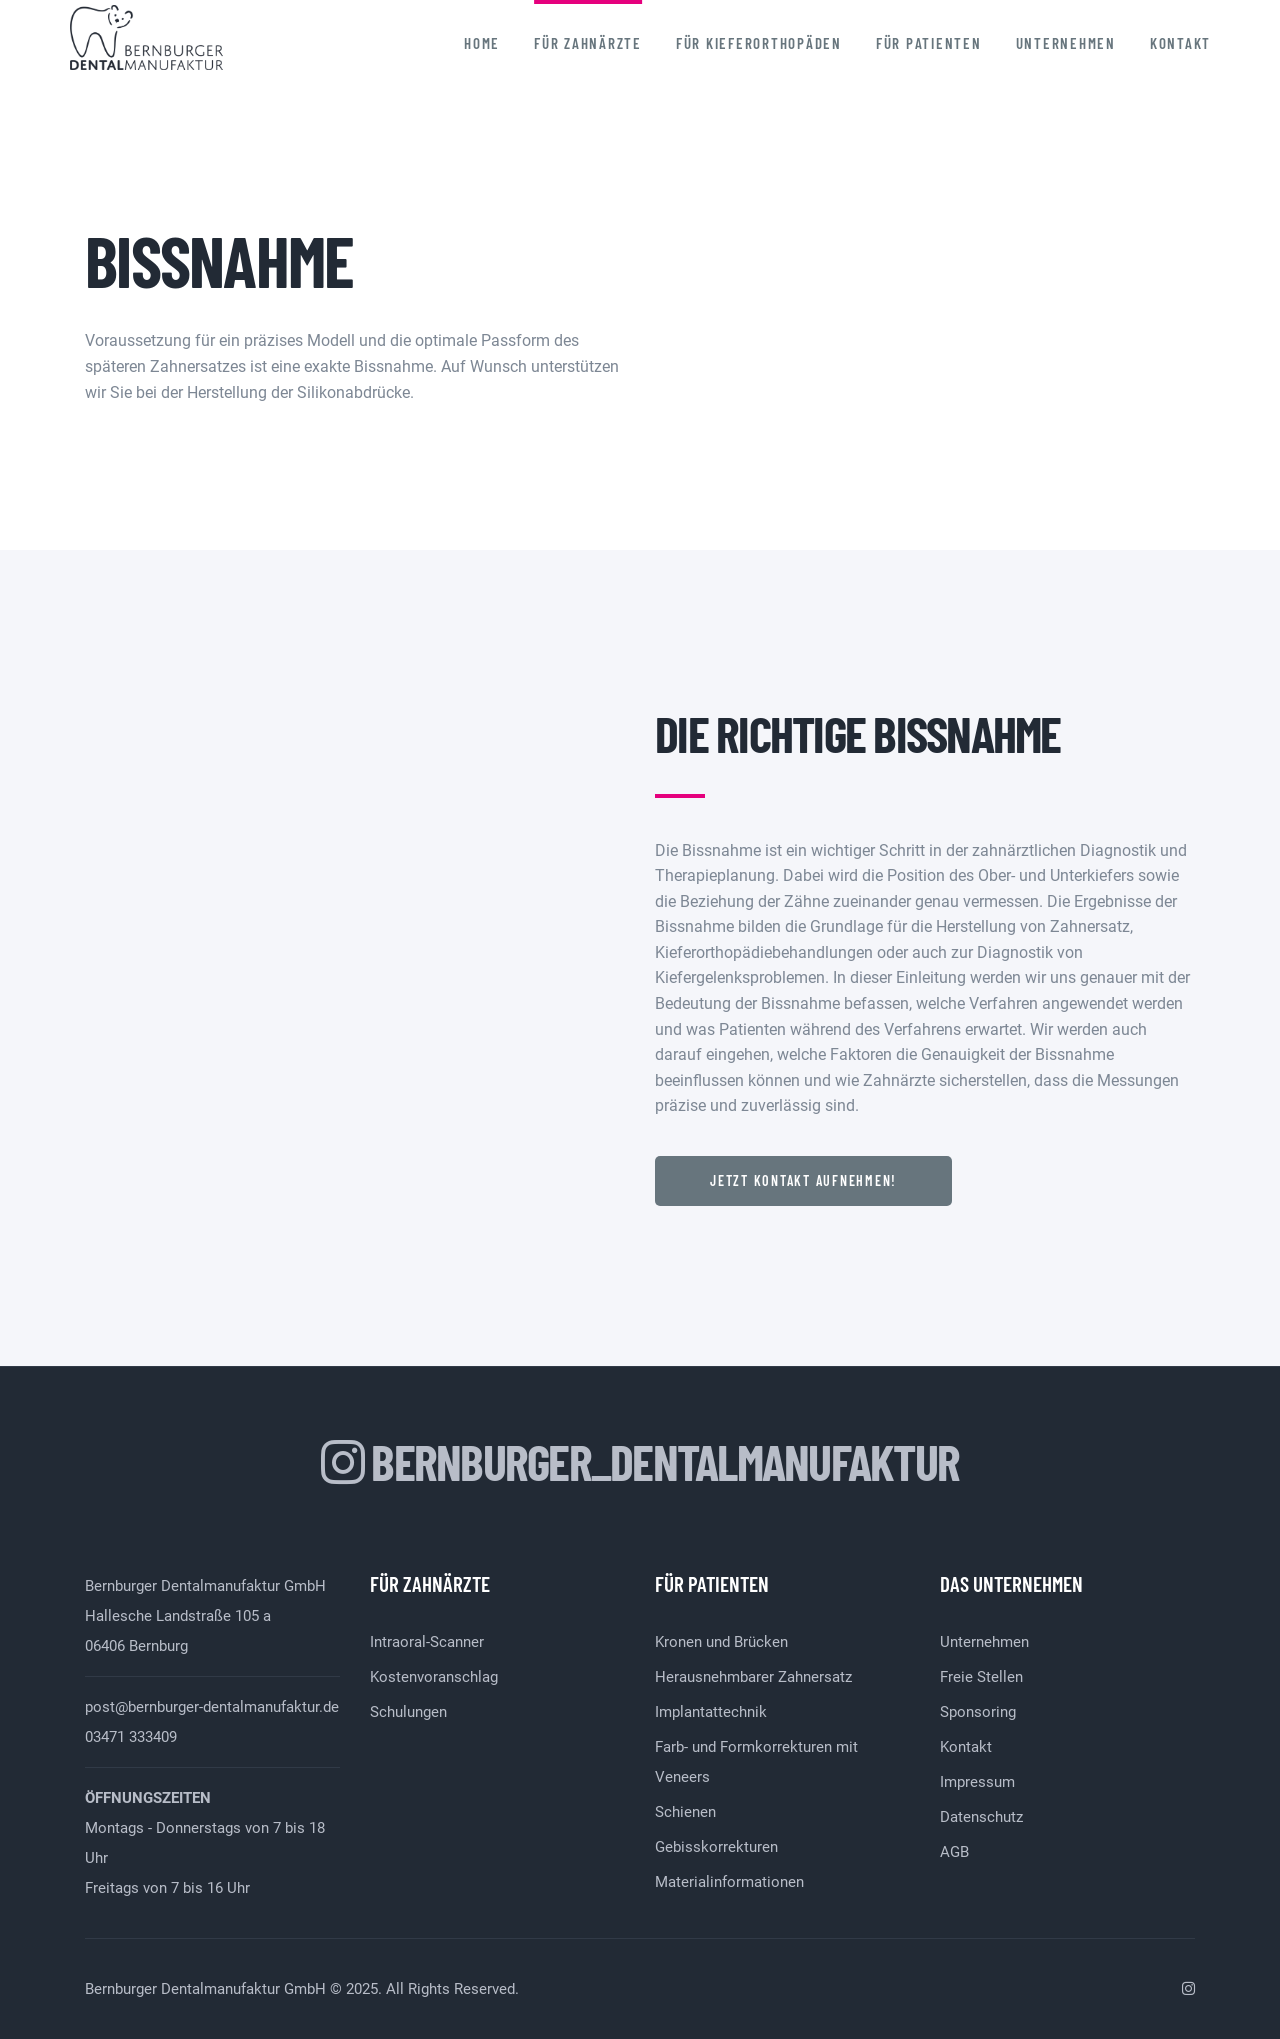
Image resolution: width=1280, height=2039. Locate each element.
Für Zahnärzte (588, 43)
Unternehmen (1066, 43)
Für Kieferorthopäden (759, 43)
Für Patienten (929, 43)
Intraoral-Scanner (427, 1642)
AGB (954, 1852)
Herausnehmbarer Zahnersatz (753, 1677)
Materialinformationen (729, 1882)
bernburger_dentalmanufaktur (640, 1461)
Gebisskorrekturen (716, 1847)
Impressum (977, 1782)
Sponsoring (978, 1712)
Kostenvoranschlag (434, 1677)
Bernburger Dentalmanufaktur (201, 37)
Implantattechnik (711, 1712)
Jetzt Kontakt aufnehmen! (803, 1180)
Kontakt (1180, 43)
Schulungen (408, 1712)
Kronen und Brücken (721, 1642)
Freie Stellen (981, 1677)
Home (482, 43)
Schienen (685, 1812)
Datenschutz (981, 1817)
